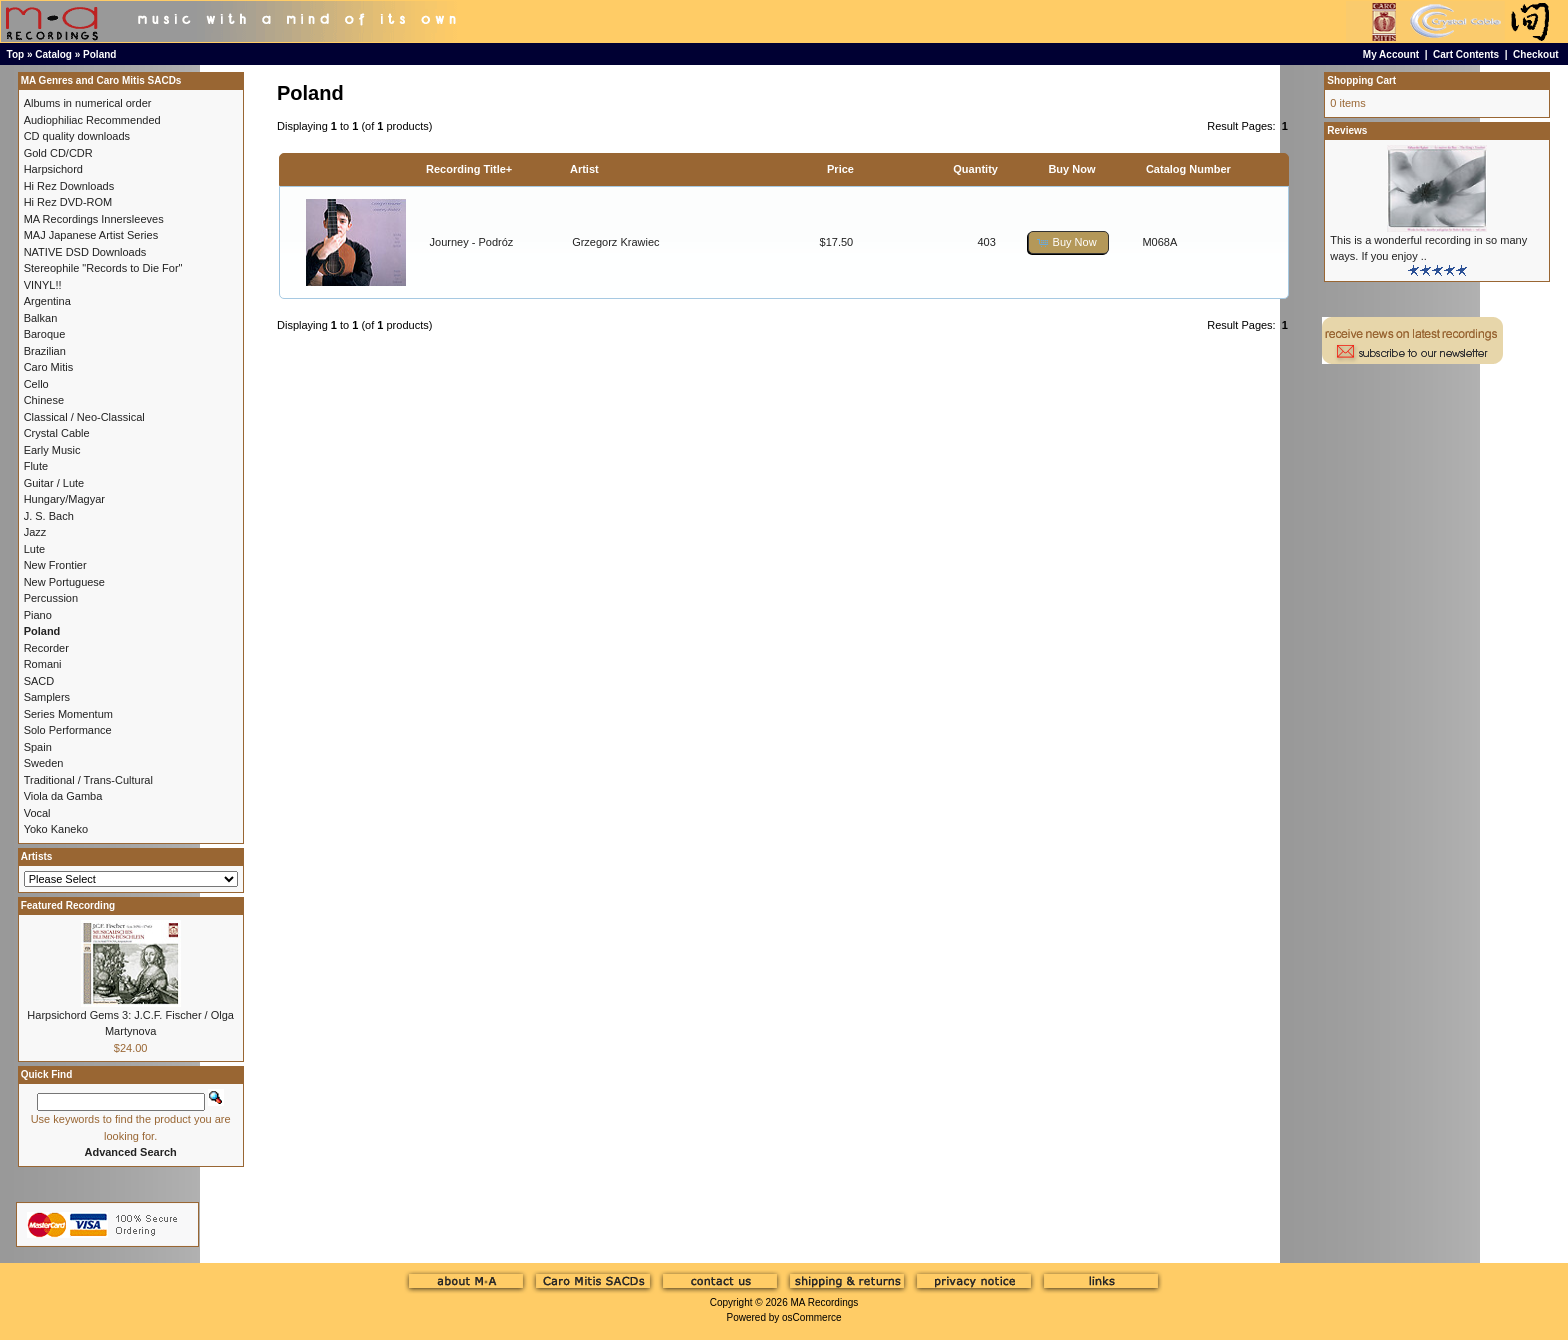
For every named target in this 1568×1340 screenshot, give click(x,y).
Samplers (47, 697)
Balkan (41, 318)
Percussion (51, 598)
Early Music (52, 450)
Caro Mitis (49, 367)
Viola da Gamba (63, 796)
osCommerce (811, 1317)
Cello (36, 384)
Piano (38, 615)
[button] (1068, 242)
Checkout (1536, 54)
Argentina (47, 301)
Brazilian (45, 351)
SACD (39, 681)
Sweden (44, 763)
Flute (36, 466)
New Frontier (55, 565)
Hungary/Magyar (64, 499)
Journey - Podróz (472, 242)
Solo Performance (68, 730)
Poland (99, 54)
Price (840, 169)
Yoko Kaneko (56, 829)
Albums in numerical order (88, 103)
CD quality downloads (77, 136)
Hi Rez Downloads (69, 186)
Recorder (46, 648)
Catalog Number (1188, 169)
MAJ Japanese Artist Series (91, 235)
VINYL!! (43, 285)
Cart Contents (1466, 54)
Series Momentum (68, 714)
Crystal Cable (57, 433)
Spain (38, 747)
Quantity (975, 169)
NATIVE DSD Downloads (85, 252)
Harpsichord (53, 169)
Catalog (53, 54)
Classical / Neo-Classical (84, 417)
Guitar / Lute (54, 483)
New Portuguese (64, 582)
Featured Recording (68, 905)
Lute (34, 549)
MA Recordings (824, 1302)
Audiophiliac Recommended (92, 120)
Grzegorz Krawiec (615, 242)
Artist (584, 169)
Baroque (45, 334)
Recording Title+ (469, 169)
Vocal (37, 813)
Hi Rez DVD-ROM (68, 202)
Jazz (35, 532)
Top (16, 54)
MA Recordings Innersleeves (94, 219)
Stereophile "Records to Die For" (103, 268)
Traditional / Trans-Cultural (88, 780)
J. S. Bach (49, 516)
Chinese (44, 400)
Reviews (1347, 130)
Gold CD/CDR (58, 153)
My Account (1391, 54)
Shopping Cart (1361, 80)
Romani (43, 664)
